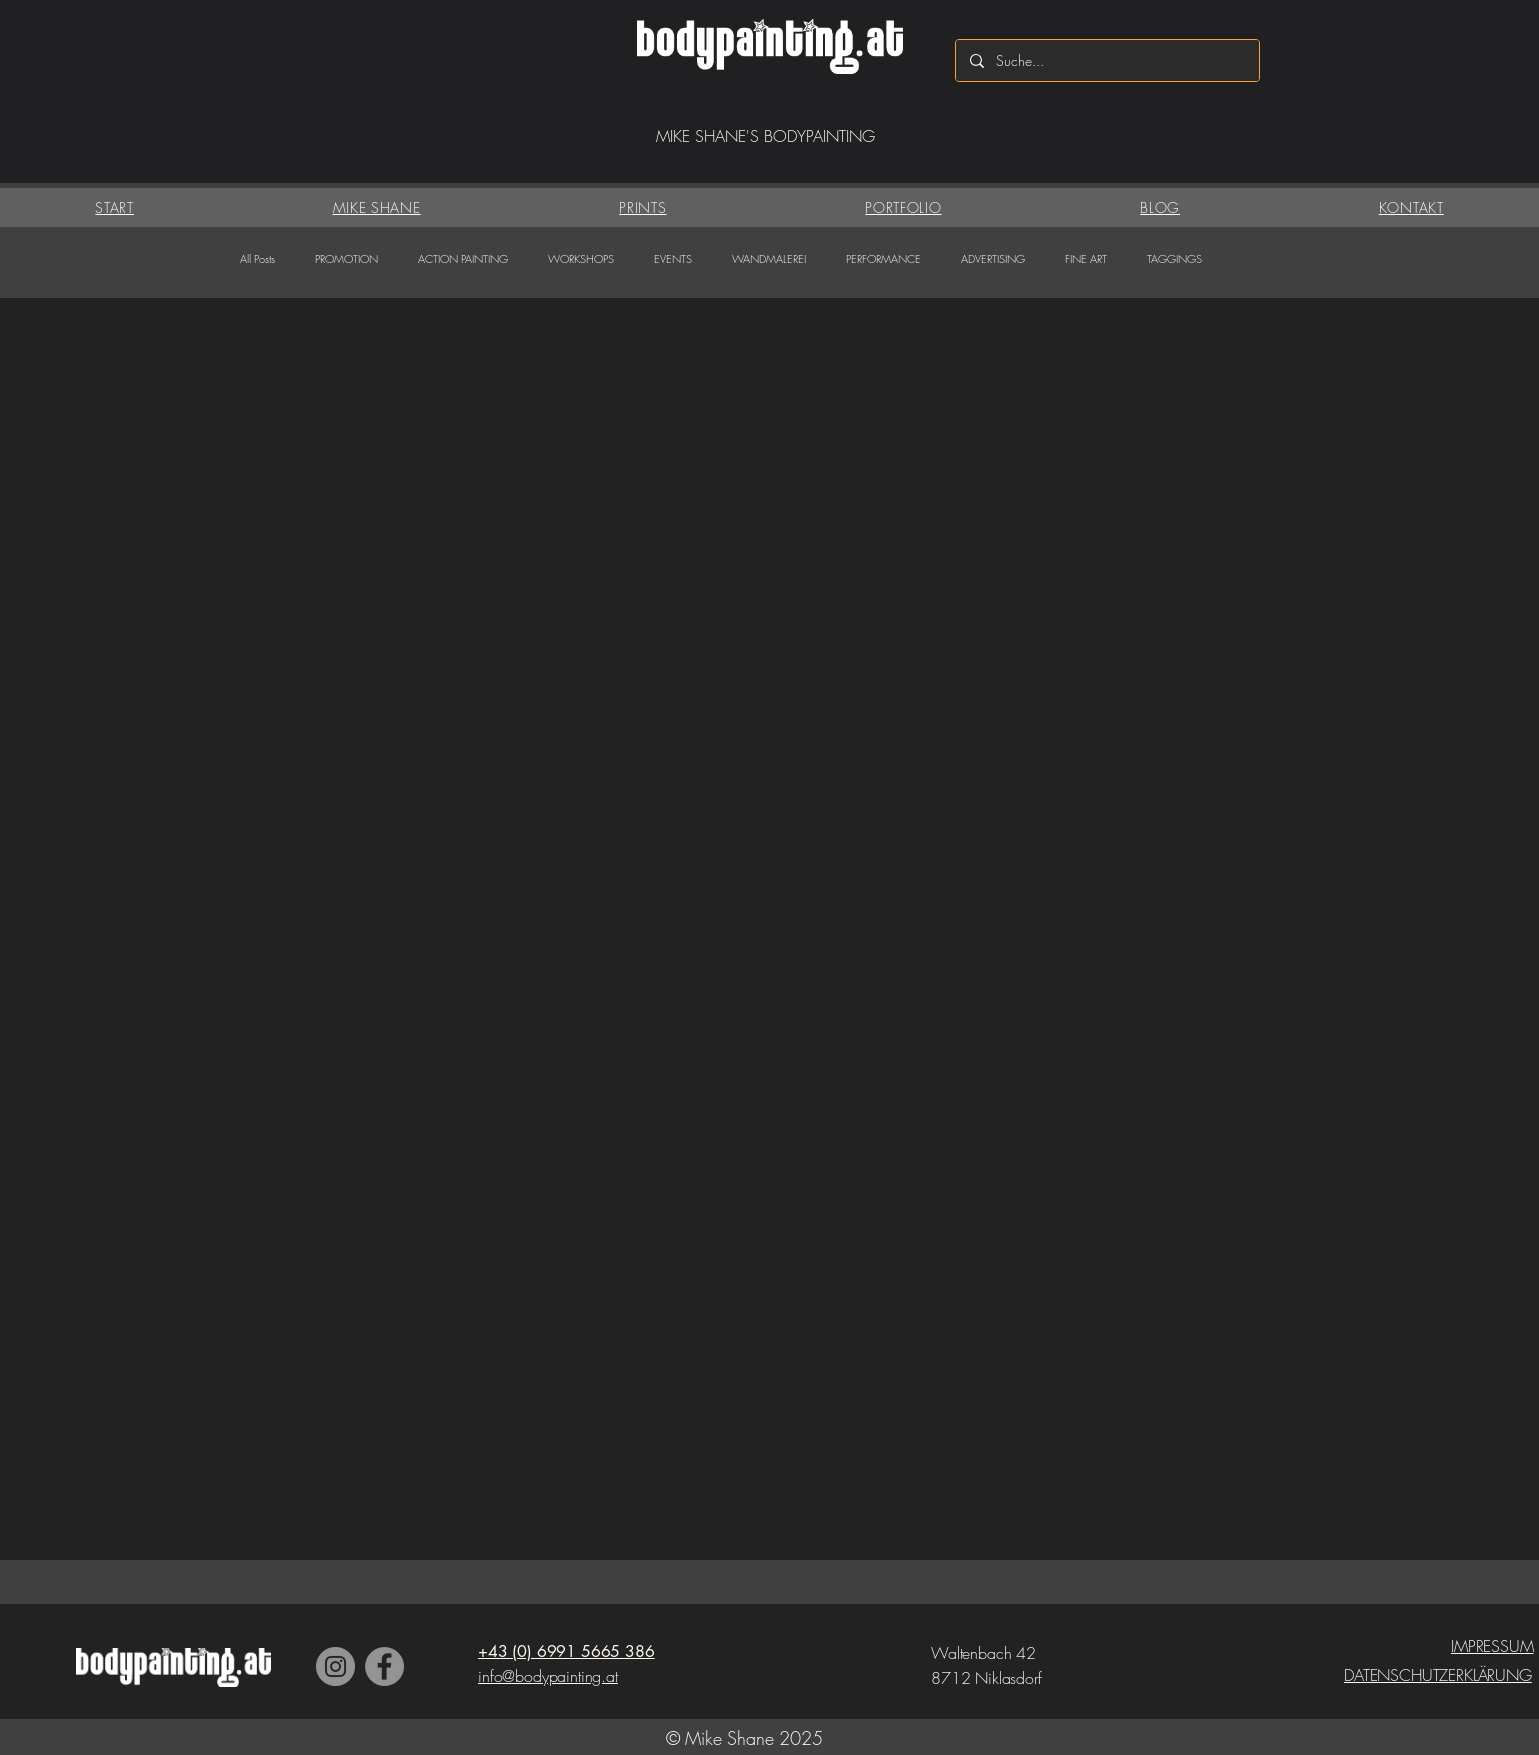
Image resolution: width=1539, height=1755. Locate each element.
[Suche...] (1106, 60)
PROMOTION (346, 258)
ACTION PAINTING (463, 258)
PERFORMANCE (883, 258)
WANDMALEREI (769, 258)
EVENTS (673, 258)
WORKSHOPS (581, 258)
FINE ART (1086, 258)
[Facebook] (384, 1666)
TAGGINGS (1174, 258)
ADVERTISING (993, 258)
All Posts (257, 258)
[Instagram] (335, 1666)
